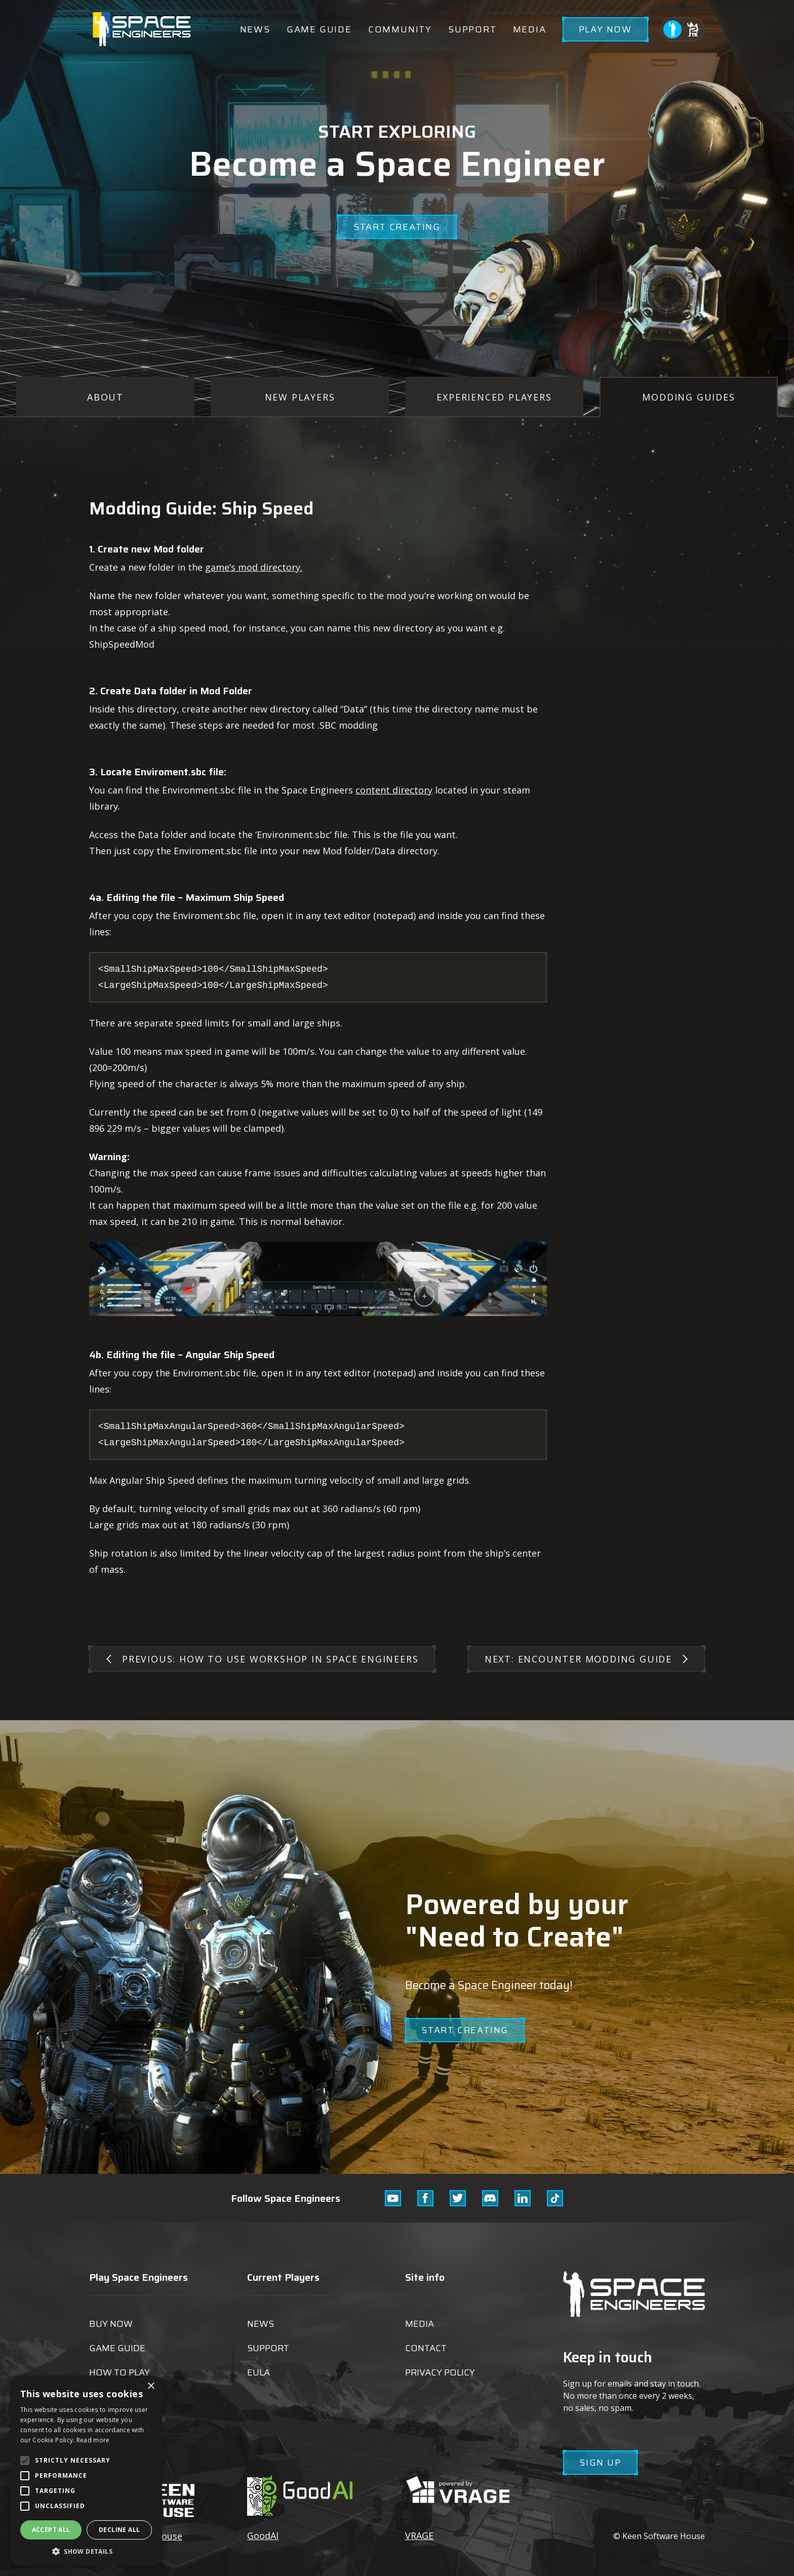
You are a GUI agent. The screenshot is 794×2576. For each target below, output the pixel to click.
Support (472, 29)
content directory (393, 790)
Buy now (111, 2324)
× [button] (150, 2386)
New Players (300, 397)
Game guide (319, 29)
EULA (258, 2372)
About (105, 397)
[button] (86, 2551)
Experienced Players (493, 397)
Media (529, 29)
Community (400, 29)
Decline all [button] (119, 2529)
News (255, 29)
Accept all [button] (51, 2529)
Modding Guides (688, 397)
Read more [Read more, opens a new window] (93, 2440)
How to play (119, 2372)
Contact (426, 2348)
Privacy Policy (440, 2372)
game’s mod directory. (253, 567)
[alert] (86, 2470)
